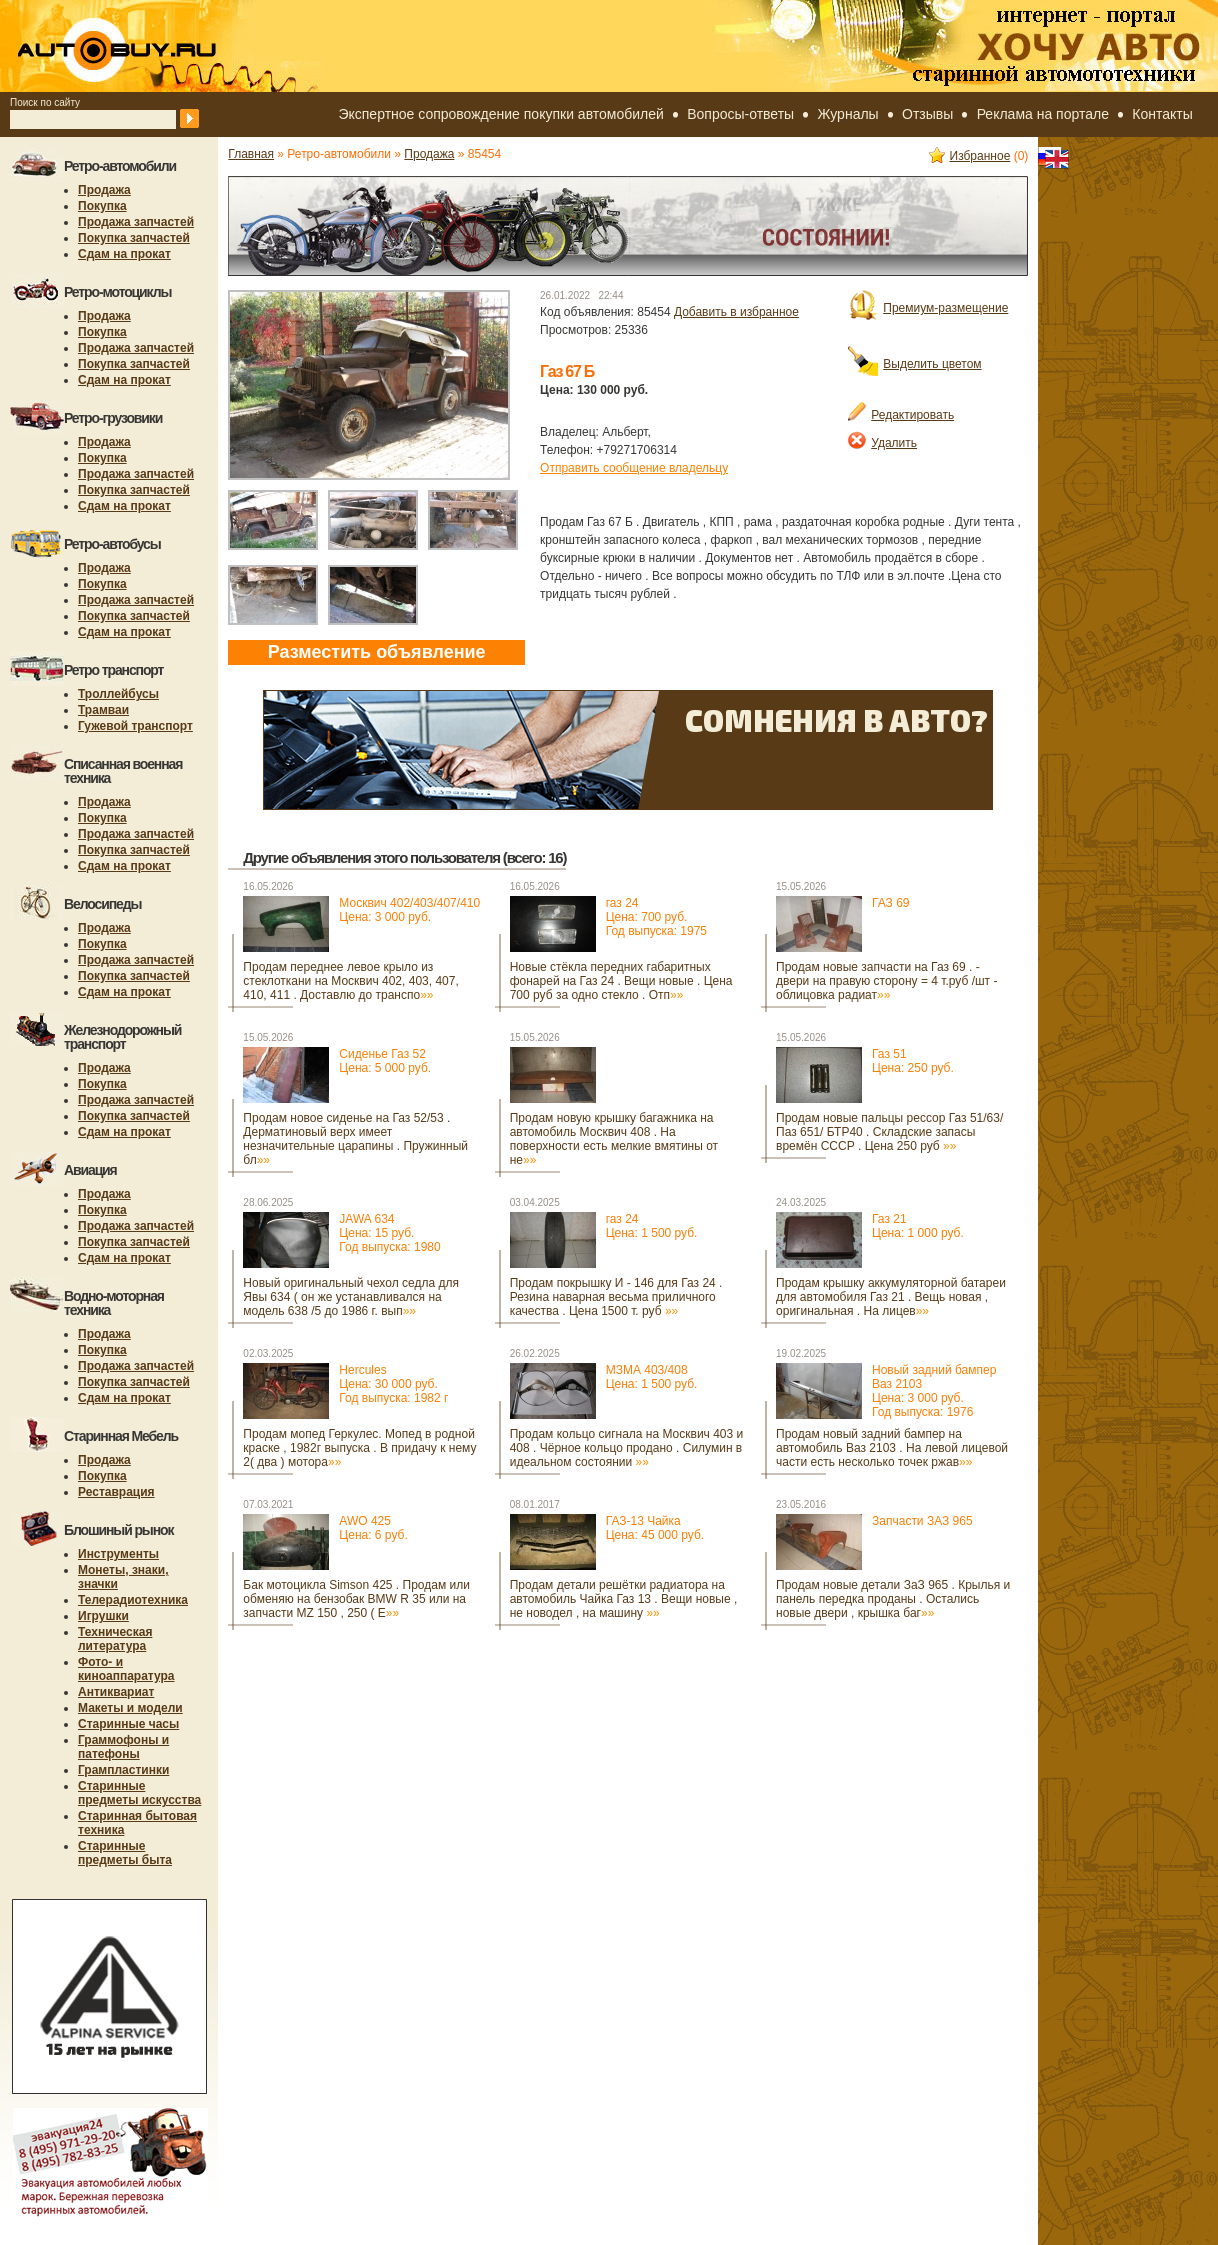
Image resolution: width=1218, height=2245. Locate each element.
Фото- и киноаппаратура (126, 1669)
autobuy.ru (166, 46)
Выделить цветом (914, 364)
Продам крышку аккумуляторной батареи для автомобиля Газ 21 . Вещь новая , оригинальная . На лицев (891, 1297)
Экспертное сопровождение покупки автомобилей (500, 114)
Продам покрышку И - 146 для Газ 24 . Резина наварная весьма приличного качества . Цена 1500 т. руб (616, 1297)
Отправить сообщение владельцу (634, 468)
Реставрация (116, 1492)
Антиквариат (116, 1692)
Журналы (848, 114)
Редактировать (901, 415)
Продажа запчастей (136, 222)
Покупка (102, 206)
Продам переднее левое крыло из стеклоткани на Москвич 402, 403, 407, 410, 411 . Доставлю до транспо (350, 981)
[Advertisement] (301, 1707)
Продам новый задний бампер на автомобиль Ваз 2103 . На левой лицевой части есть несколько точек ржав (892, 1448)
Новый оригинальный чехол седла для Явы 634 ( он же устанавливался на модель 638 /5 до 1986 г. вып (351, 1297)
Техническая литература (115, 1639)
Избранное (970, 156)
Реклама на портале (1043, 114)
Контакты (1162, 114)
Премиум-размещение (928, 308)
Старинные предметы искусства (139, 1793)
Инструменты (118, 1554)
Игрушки (103, 1616)
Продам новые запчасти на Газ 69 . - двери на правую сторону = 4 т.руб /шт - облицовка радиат (886, 981)
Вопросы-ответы (740, 114)
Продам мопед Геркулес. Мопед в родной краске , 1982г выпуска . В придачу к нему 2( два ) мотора (359, 1448)
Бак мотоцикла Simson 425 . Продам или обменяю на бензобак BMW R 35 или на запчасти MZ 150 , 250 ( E (356, 1599)
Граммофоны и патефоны (123, 1747)
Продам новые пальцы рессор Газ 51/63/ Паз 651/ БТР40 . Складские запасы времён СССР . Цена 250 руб (889, 1132)
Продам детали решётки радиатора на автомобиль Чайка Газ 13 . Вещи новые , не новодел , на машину (624, 1599)
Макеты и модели (130, 1708)
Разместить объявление (377, 652)
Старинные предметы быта (125, 1853)
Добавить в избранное (736, 312)
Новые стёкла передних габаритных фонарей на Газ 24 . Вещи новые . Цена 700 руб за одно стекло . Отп (621, 981)
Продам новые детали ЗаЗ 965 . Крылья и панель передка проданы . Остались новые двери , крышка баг (893, 1599)
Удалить (882, 443)
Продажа (104, 190)
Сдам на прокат (124, 254)
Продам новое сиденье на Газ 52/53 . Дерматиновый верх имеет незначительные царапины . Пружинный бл (355, 1139)
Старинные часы (128, 1724)
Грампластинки (123, 1770)
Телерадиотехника (133, 1600)
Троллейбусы (118, 694)
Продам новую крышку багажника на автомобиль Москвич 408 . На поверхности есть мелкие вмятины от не (614, 1139)
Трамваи (103, 710)
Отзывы (927, 114)
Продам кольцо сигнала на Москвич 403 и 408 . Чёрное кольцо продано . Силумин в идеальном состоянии (627, 1448)
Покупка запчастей (134, 238)
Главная (251, 154)
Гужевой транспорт (135, 726)
